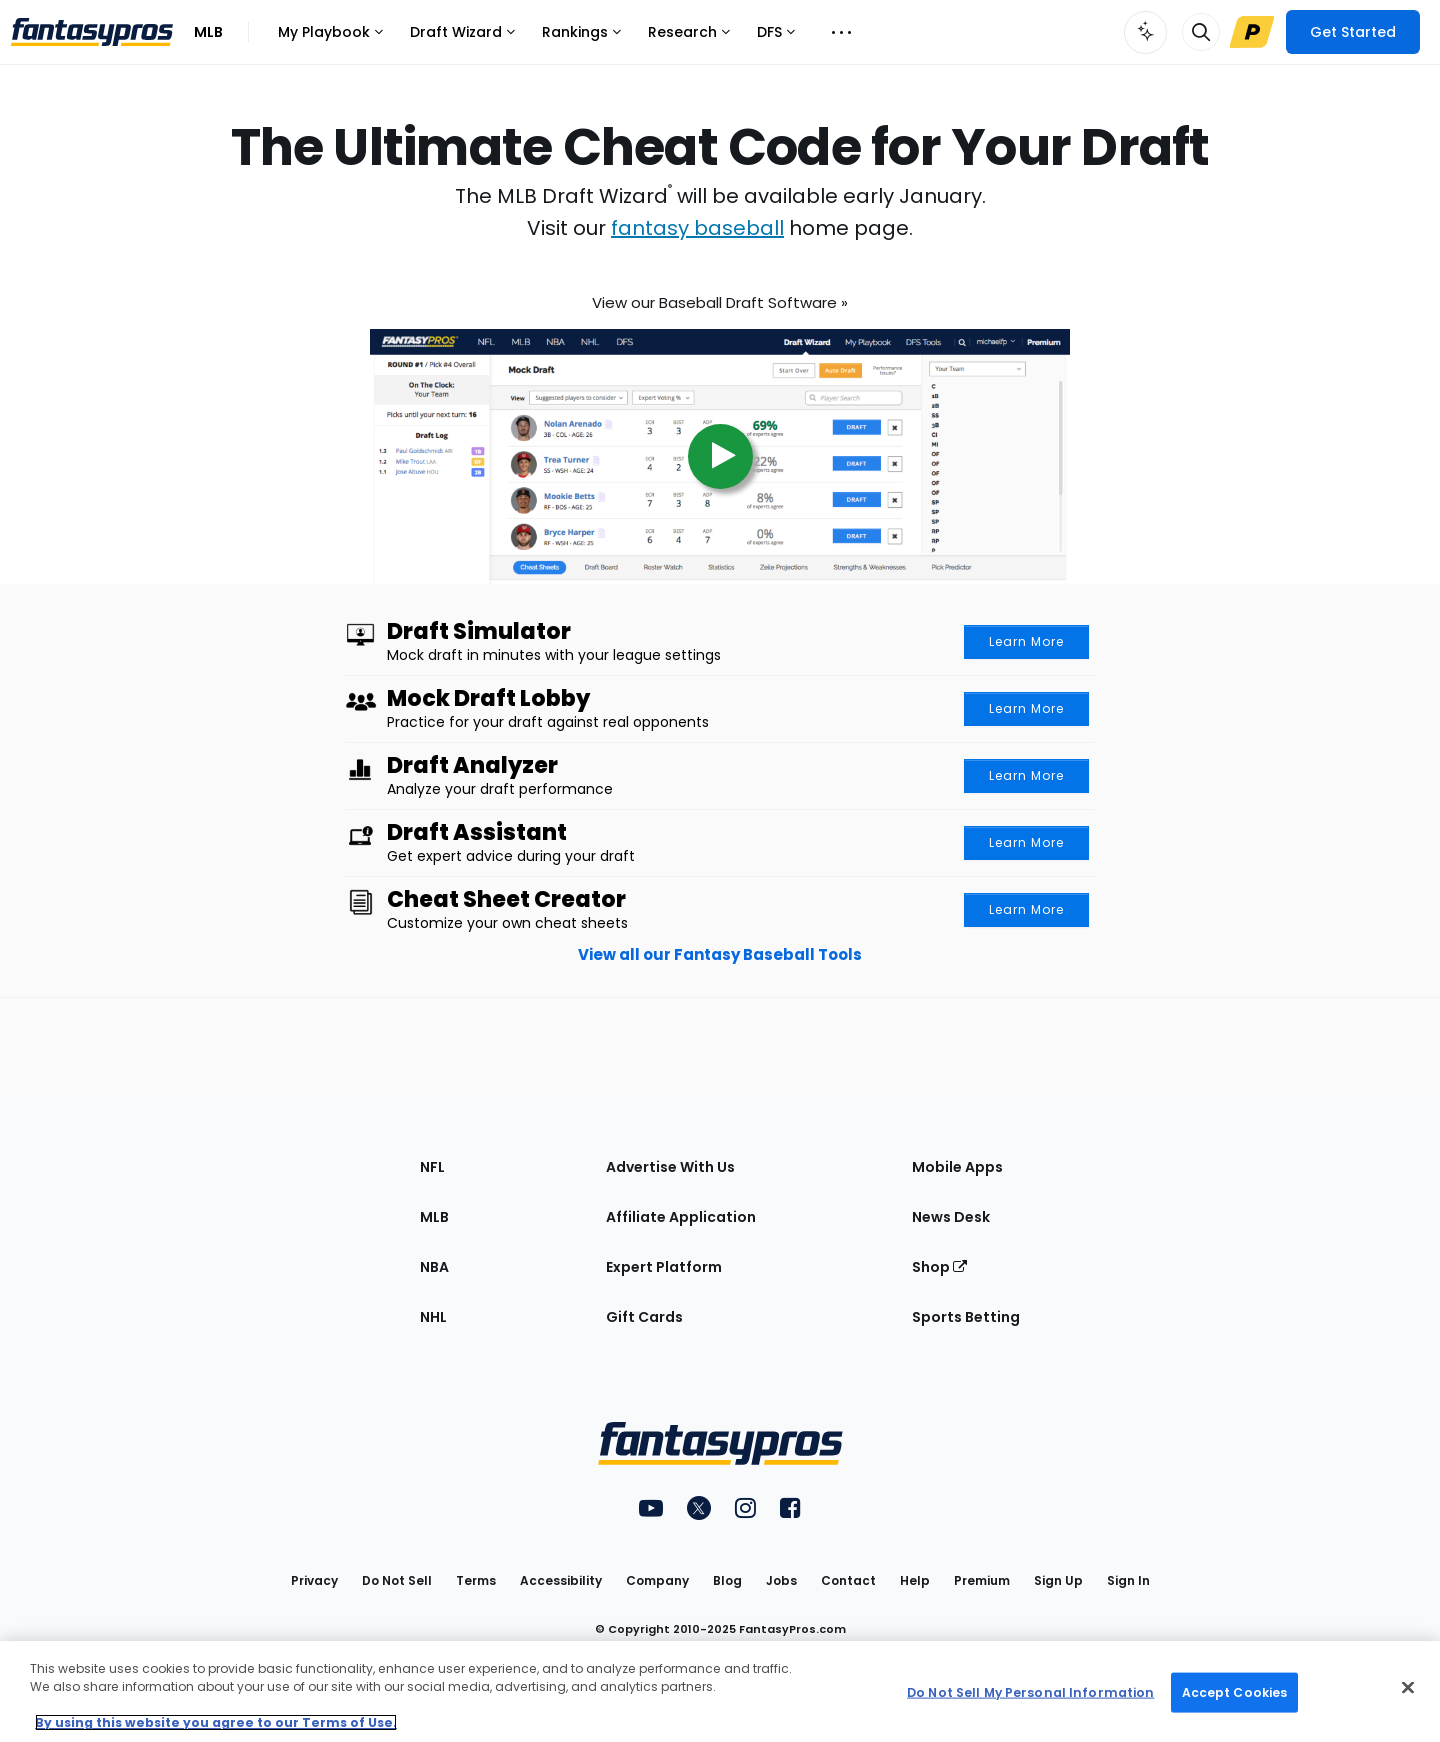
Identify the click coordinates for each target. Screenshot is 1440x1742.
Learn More (1026, 641)
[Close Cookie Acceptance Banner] (1408, 1688)
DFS (775, 38)
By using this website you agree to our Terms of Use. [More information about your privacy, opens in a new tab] (216, 1722)
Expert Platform (664, 1267)
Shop (939, 1267)
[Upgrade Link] (1252, 32)
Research (688, 38)
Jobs (781, 1580)
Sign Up (1058, 1580)
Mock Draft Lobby (488, 699)
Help (915, 1580)
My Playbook (330, 38)
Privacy (314, 1580)
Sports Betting (966, 1317)
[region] (720, 1691)
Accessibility (561, 1580)
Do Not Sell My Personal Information (1030, 1691)
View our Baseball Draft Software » (720, 296)
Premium (982, 1580)
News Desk (951, 1217)
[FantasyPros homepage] (92, 32)
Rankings (581, 38)
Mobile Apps (957, 1167)
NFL (432, 1167)
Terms (476, 1580)
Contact (848, 1580)
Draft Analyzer (472, 766)
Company (657, 1580)
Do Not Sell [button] (397, 1580)
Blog (727, 1580)
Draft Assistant (477, 833)
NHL (433, 1317)
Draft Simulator (479, 632)
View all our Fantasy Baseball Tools (720, 954)
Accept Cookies (1235, 1691)
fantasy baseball (697, 228)
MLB (208, 32)
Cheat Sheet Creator (506, 900)
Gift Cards (644, 1317)
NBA (434, 1267)
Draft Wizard (462, 38)
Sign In (1128, 1580)
